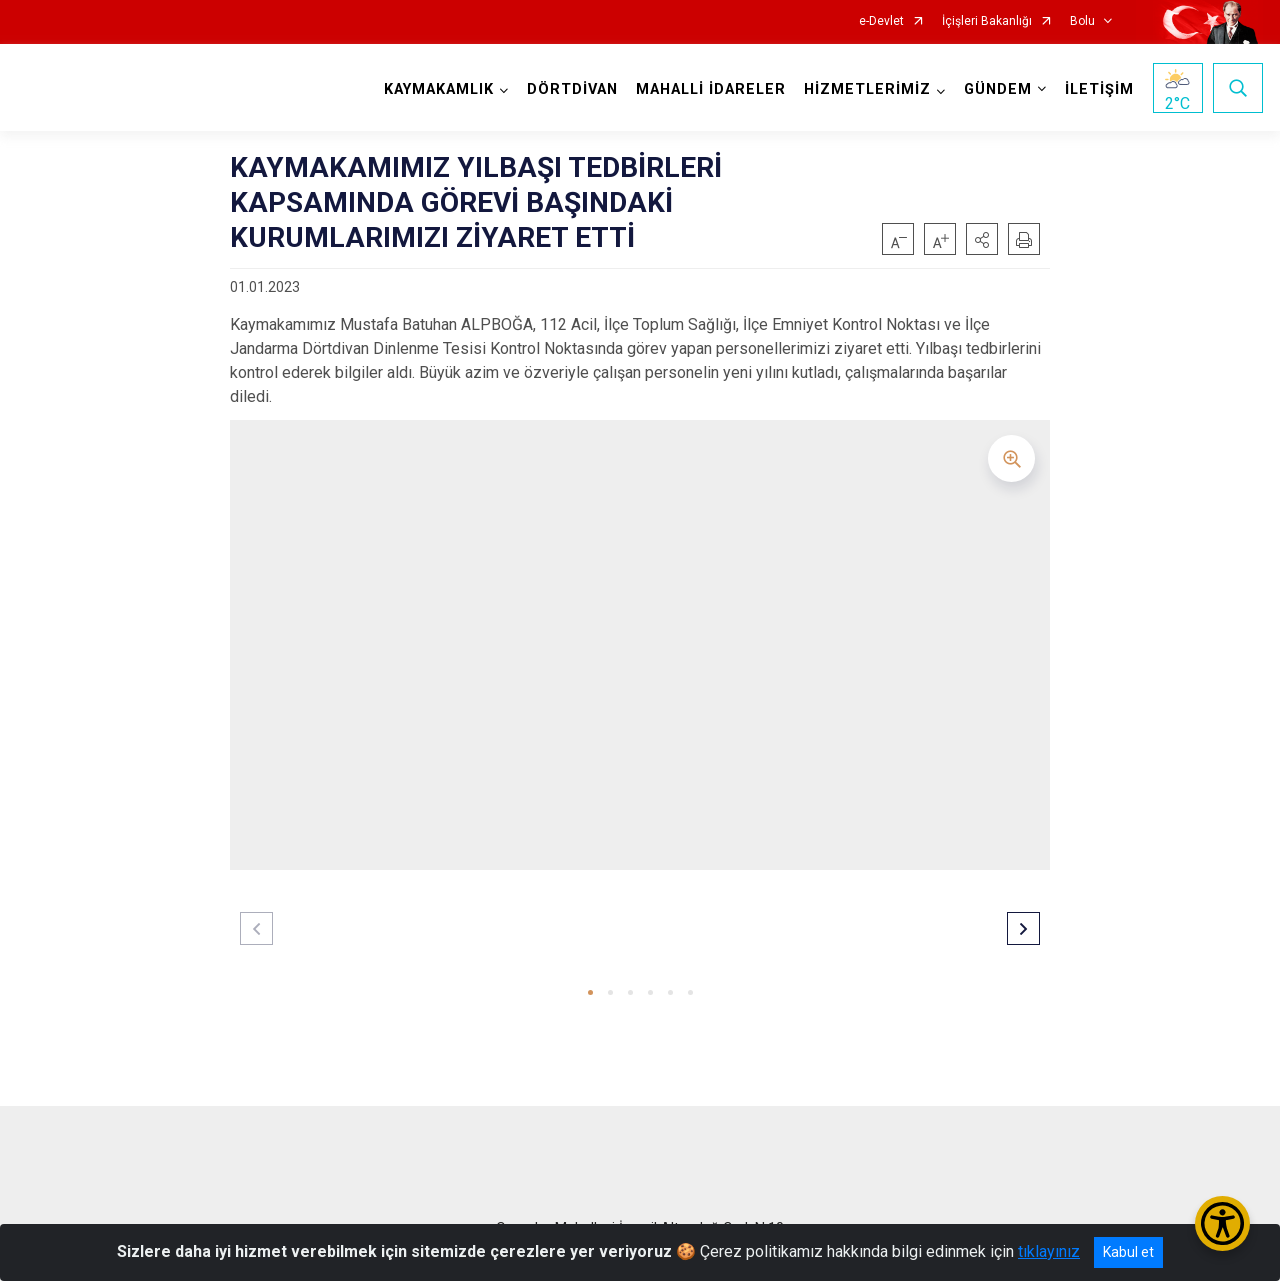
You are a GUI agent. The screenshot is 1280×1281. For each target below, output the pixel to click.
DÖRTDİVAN (572, 89)
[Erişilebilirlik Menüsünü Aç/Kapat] (1222, 1223)
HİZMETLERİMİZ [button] (867, 89)
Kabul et (1128, 1252)
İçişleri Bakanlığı (987, 21)
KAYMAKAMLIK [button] (439, 89)
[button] (982, 239)
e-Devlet (881, 21)
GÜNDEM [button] (998, 89)
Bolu (1082, 21)
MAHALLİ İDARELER (711, 89)
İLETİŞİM (1099, 89)
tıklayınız (1049, 1251)
